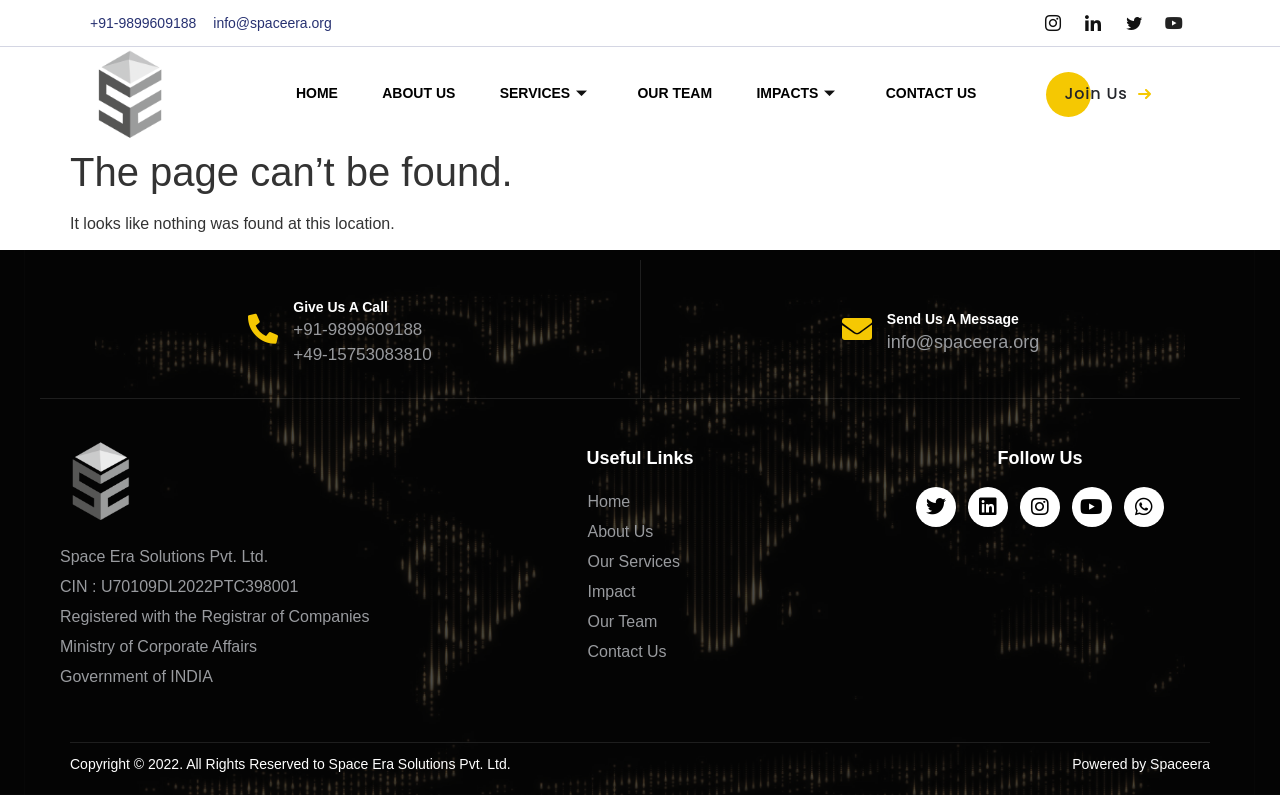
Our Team (677, 93)
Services (541, 93)
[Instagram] (1053, 23)
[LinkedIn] (1093, 23)
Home (303, 93)
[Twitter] (1134, 23)
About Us (410, 93)
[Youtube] (1174, 23)
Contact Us (945, 93)
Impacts (804, 93)
